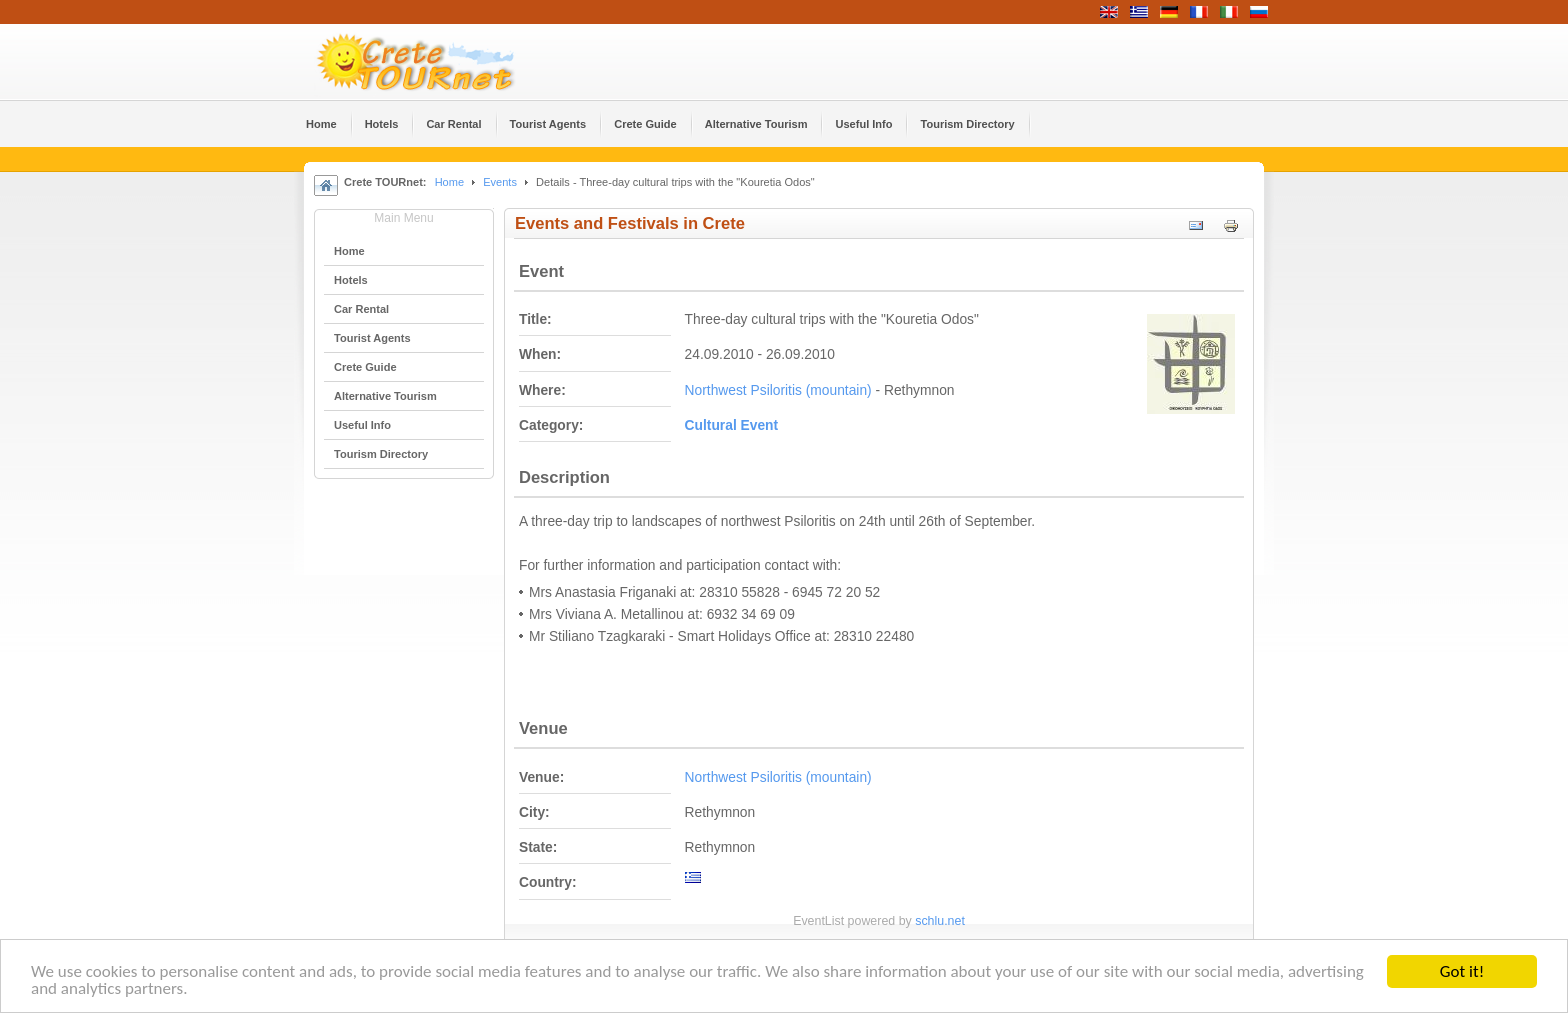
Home (449, 182)
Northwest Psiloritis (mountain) (778, 390)
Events (500, 182)
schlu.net (940, 921)
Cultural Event (732, 425)
